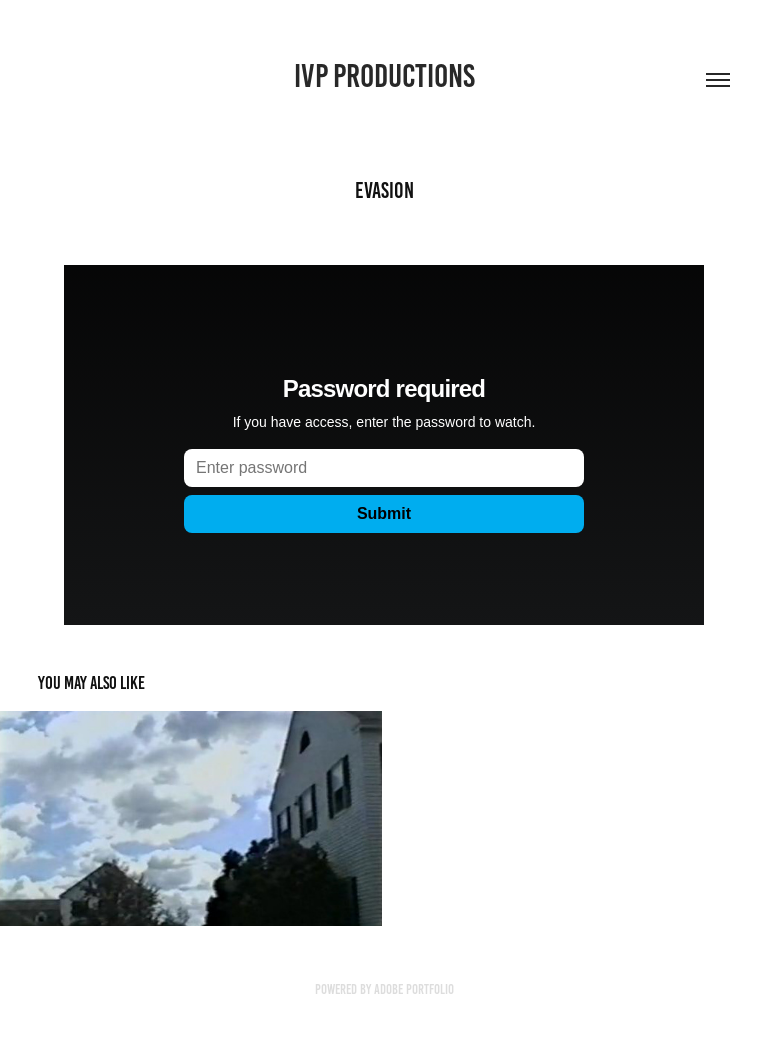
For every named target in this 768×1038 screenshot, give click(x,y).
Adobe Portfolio (414, 989)
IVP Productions (384, 76)
